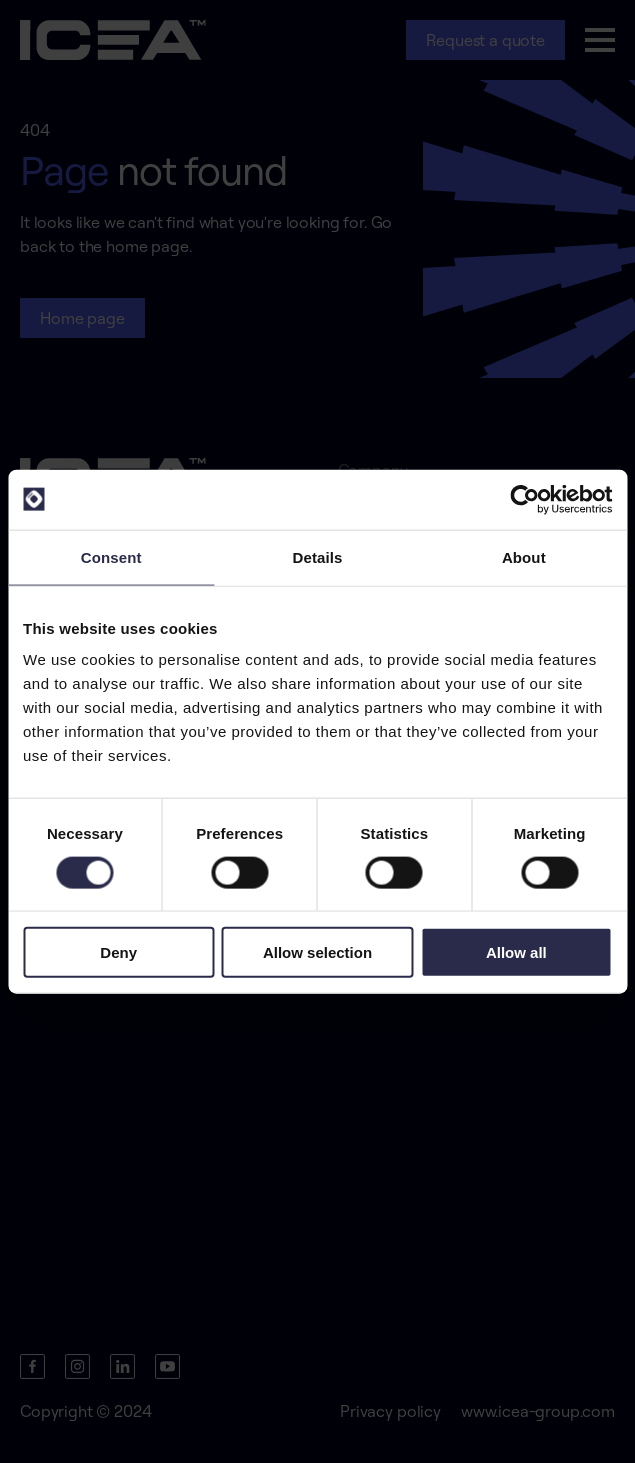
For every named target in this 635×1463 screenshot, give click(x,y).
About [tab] (524, 556)
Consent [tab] (111, 556)
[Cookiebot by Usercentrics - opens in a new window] (524, 499)
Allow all (516, 952)
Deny (118, 952)
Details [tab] (318, 556)
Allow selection (317, 952)
